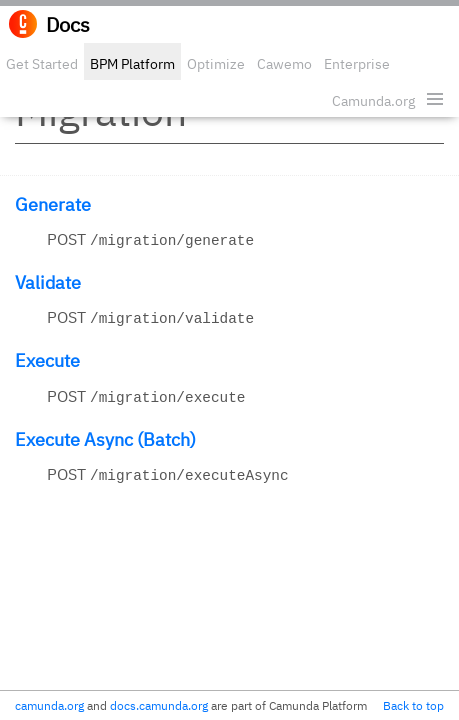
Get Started (42, 64)
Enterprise (357, 64)
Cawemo (284, 64)
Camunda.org (373, 101)
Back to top (413, 705)
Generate (53, 204)
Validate (48, 282)
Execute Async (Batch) (105, 439)
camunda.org (49, 705)
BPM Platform (132, 64)
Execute (47, 360)
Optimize (216, 64)
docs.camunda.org (159, 705)
